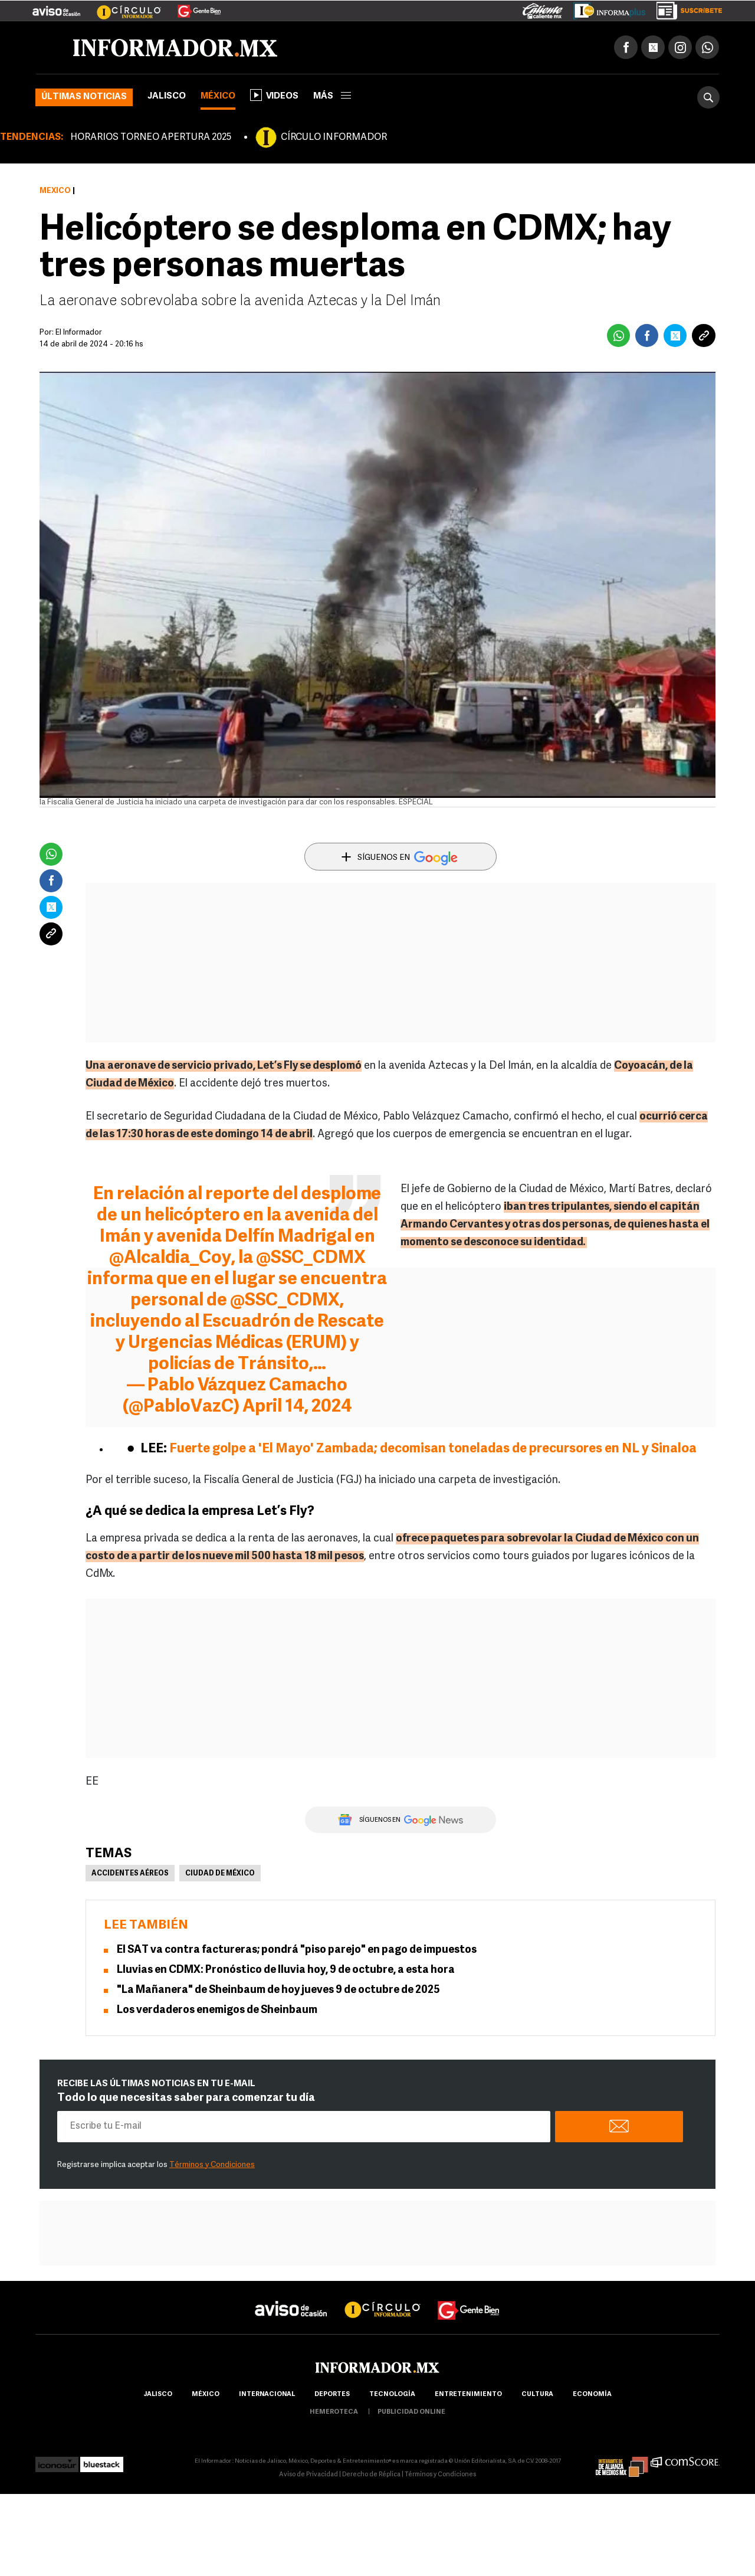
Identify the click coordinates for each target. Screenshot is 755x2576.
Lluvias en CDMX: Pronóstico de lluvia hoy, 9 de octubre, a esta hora (286, 1970)
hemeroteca (334, 2412)
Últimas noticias (84, 97)
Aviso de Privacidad (308, 2475)
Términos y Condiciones (212, 2165)
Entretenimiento (468, 2394)
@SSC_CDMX (311, 1258)
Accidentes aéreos (130, 1873)
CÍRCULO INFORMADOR (334, 137)
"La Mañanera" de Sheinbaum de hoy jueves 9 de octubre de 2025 (278, 1990)
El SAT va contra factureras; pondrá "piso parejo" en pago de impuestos (297, 1950)
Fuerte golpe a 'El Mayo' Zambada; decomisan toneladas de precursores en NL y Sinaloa (433, 1449)
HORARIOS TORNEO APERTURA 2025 (150, 137)
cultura (537, 2394)
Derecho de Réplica (371, 2475)
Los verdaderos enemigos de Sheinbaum (217, 2010)
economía (592, 2394)
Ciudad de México (220, 1873)
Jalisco (166, 96)
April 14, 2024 (297, 1407)
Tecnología (392, 2394)
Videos (274, 95)
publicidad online (411, 2412)
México (218, 96)
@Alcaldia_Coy (170, 1258)
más (332, 96)
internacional (267, 2394)
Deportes (332, 2394)
